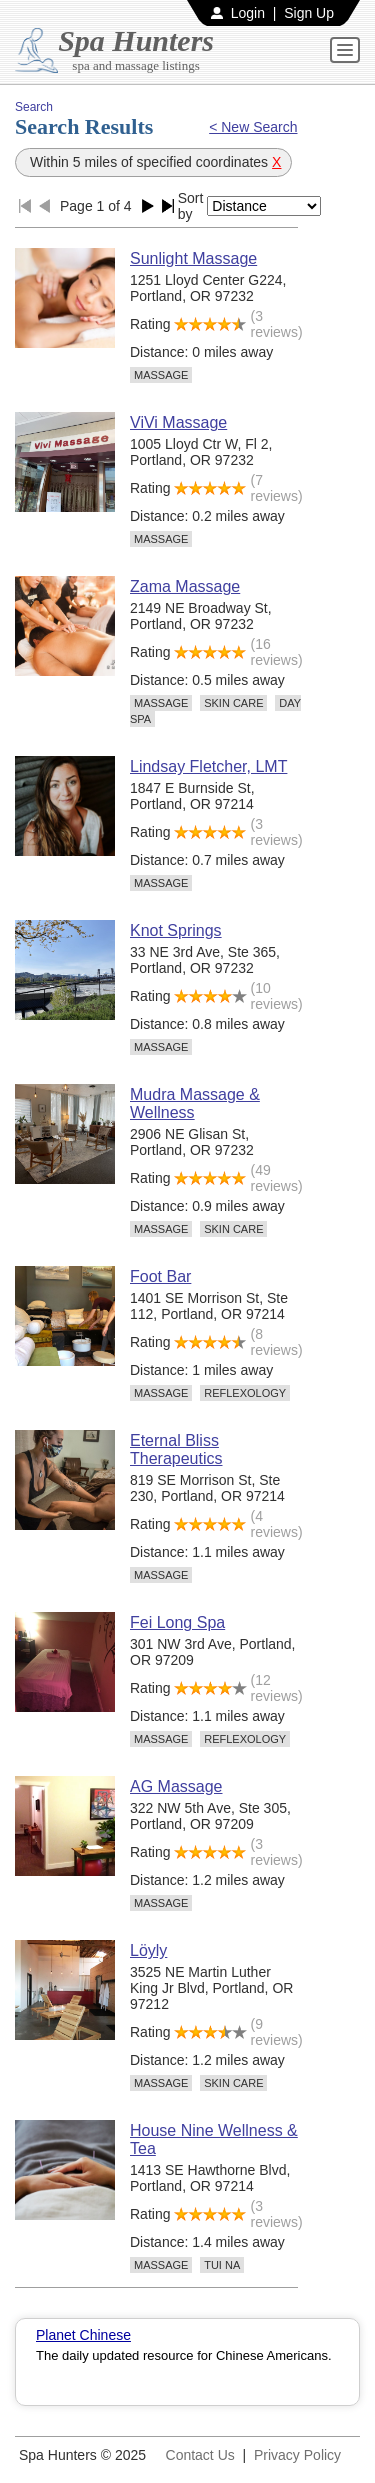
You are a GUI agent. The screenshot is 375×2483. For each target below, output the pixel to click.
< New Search (253, 127)
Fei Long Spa (177, 1622)
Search (34, 107)
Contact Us (200, 2455)
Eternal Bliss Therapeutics (176, 1449)
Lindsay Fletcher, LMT (208, 766)
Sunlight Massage (193, 258)
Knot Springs (176, 930)
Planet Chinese (83, 2335)
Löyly (148, 1950)
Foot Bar (160, 1276)
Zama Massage (185, 586)
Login (248, 13)
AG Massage (176, 1786)
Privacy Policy (297, 2455)
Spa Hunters (136, 40)
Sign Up (309, 13)
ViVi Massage (178, 422)
